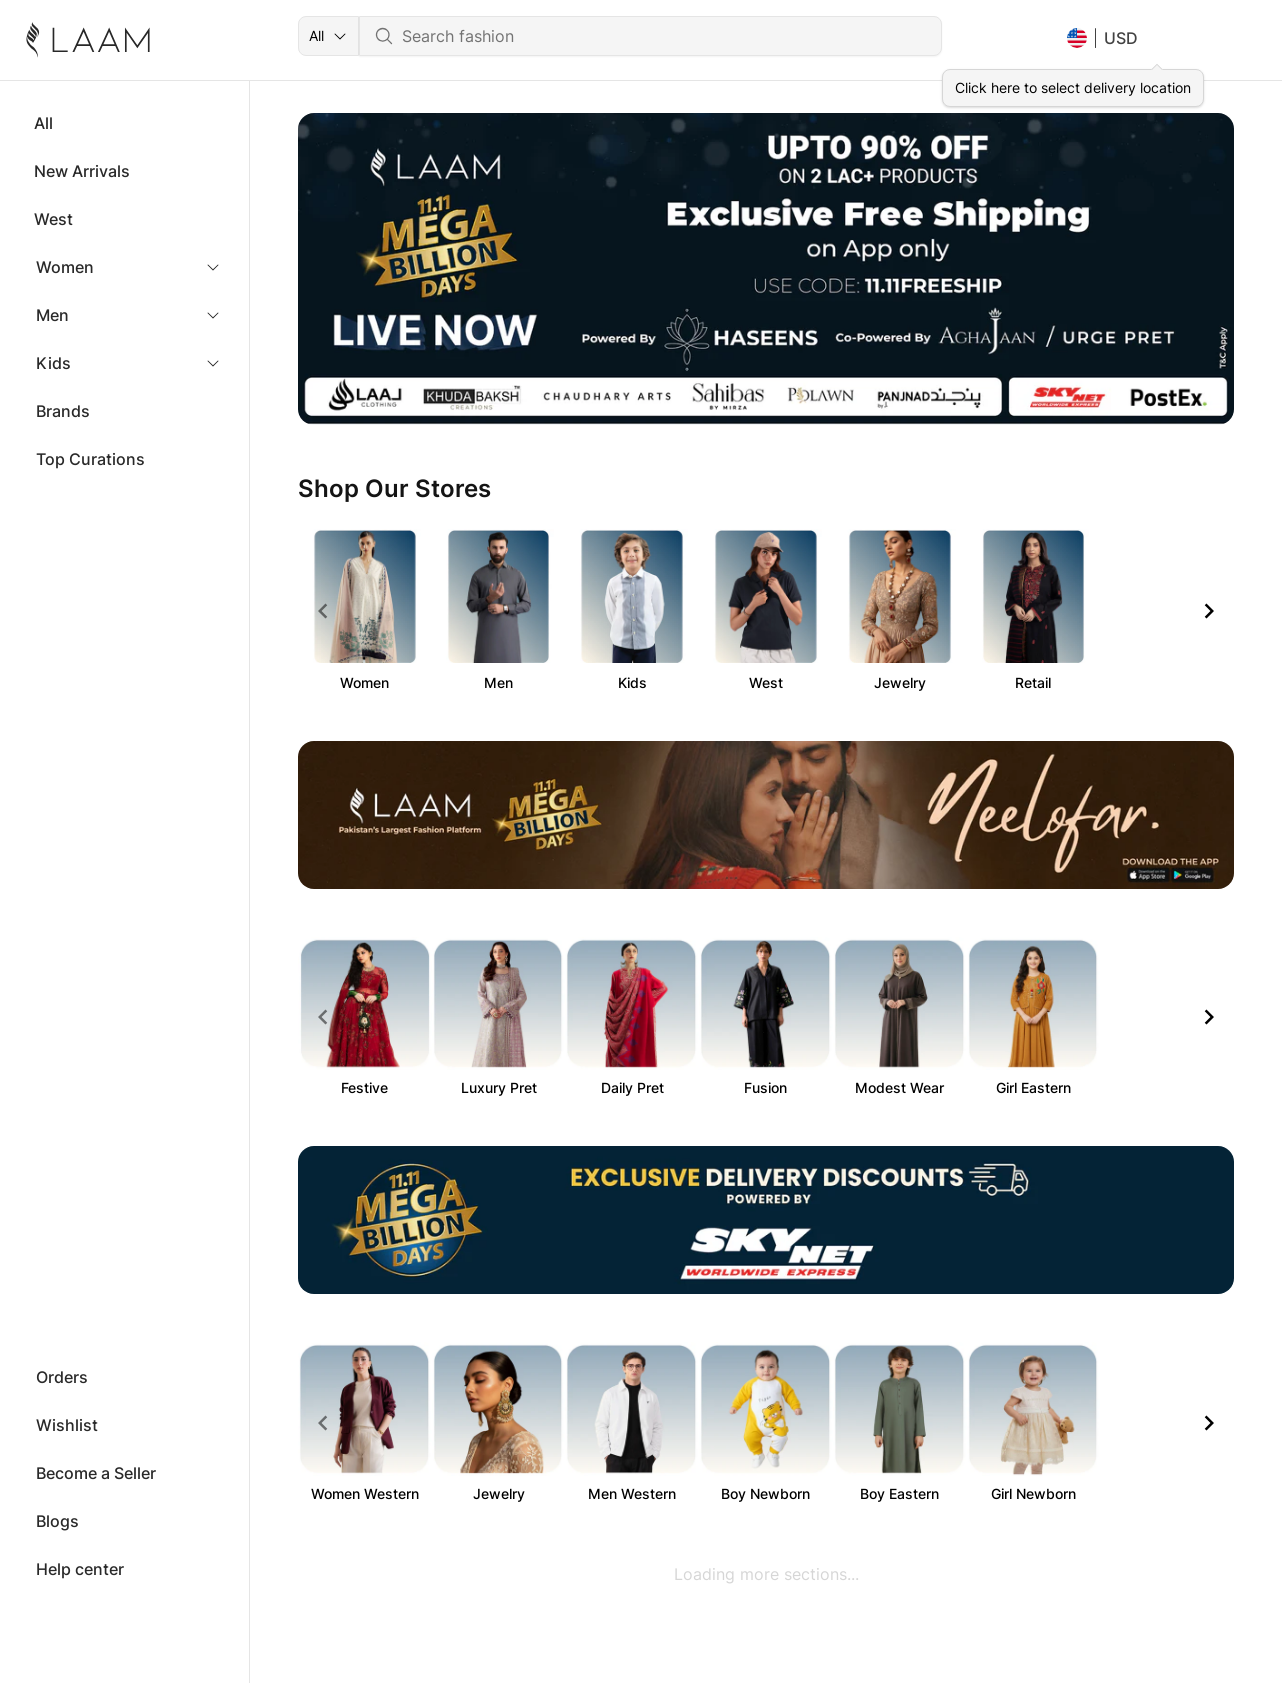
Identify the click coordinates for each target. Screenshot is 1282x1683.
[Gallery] (766, 269)
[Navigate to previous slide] (323, 611)
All (43, 123)
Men (52, 315)
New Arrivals (82, 171)
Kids (53, 363)
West (53, 219)
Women (65, 267)
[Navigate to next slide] (1209, 611)
